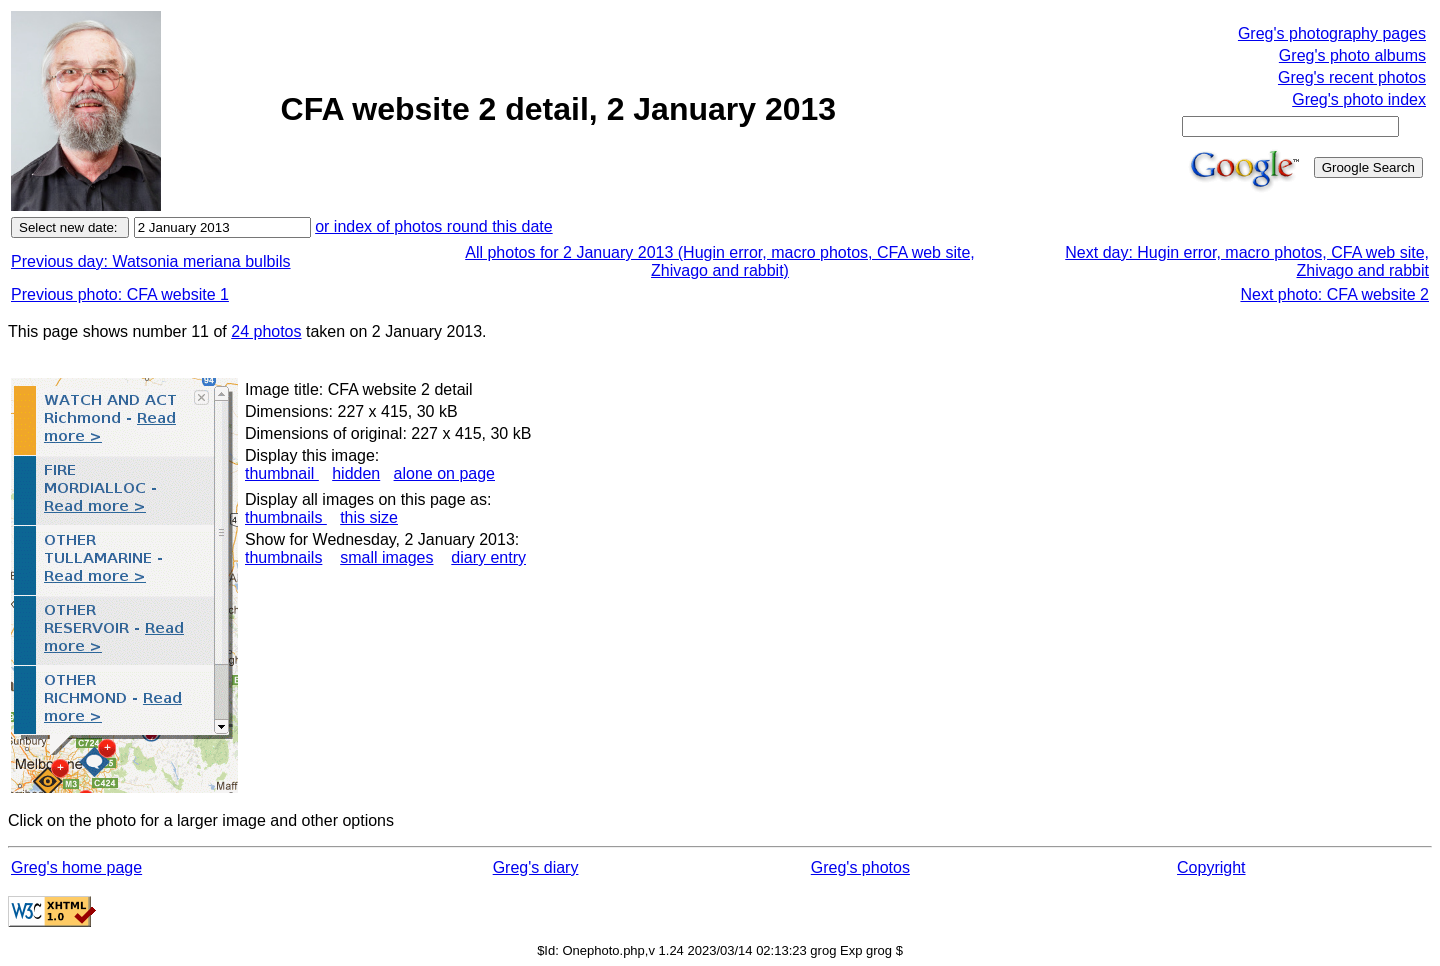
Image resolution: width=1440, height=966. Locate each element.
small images (386, 557)
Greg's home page (76, 867)
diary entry (488, 557)
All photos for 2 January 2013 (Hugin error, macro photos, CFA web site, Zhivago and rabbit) (720, 261)
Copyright (1211, 867)
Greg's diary (536, 867)
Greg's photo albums (1352, 55)
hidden (356, 473)
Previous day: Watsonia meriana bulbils (151, 261)
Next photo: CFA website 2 (1334, 294)
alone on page (444, 473)
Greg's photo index (1359, 99)
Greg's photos (860, 867)
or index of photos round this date (434, 226)
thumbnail (282, 473)
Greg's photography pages (1332, 33)
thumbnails (286, 517)
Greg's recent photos (1352, 77)
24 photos (266, 331)
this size (369, 517)
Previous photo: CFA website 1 (120, 294)
